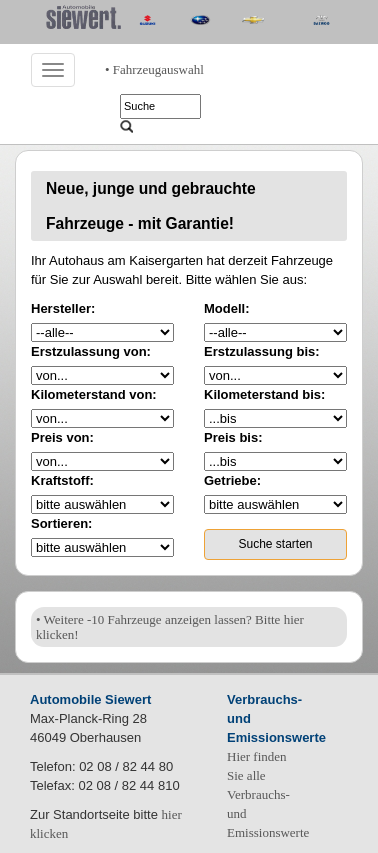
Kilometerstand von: (94, 394)
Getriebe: (232, 480)
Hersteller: (63, 308)
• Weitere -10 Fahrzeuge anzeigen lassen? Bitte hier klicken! (170, 627)
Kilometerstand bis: (264, 394)
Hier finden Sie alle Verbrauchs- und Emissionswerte (268, 794)
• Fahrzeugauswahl (154, 69)
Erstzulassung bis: (262, 351)
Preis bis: (233, 437)
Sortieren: (61, 523)
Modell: (227, 308)
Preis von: (62, 437)
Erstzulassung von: (91, 351)
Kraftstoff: (62, 480)
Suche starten (275, 544)
